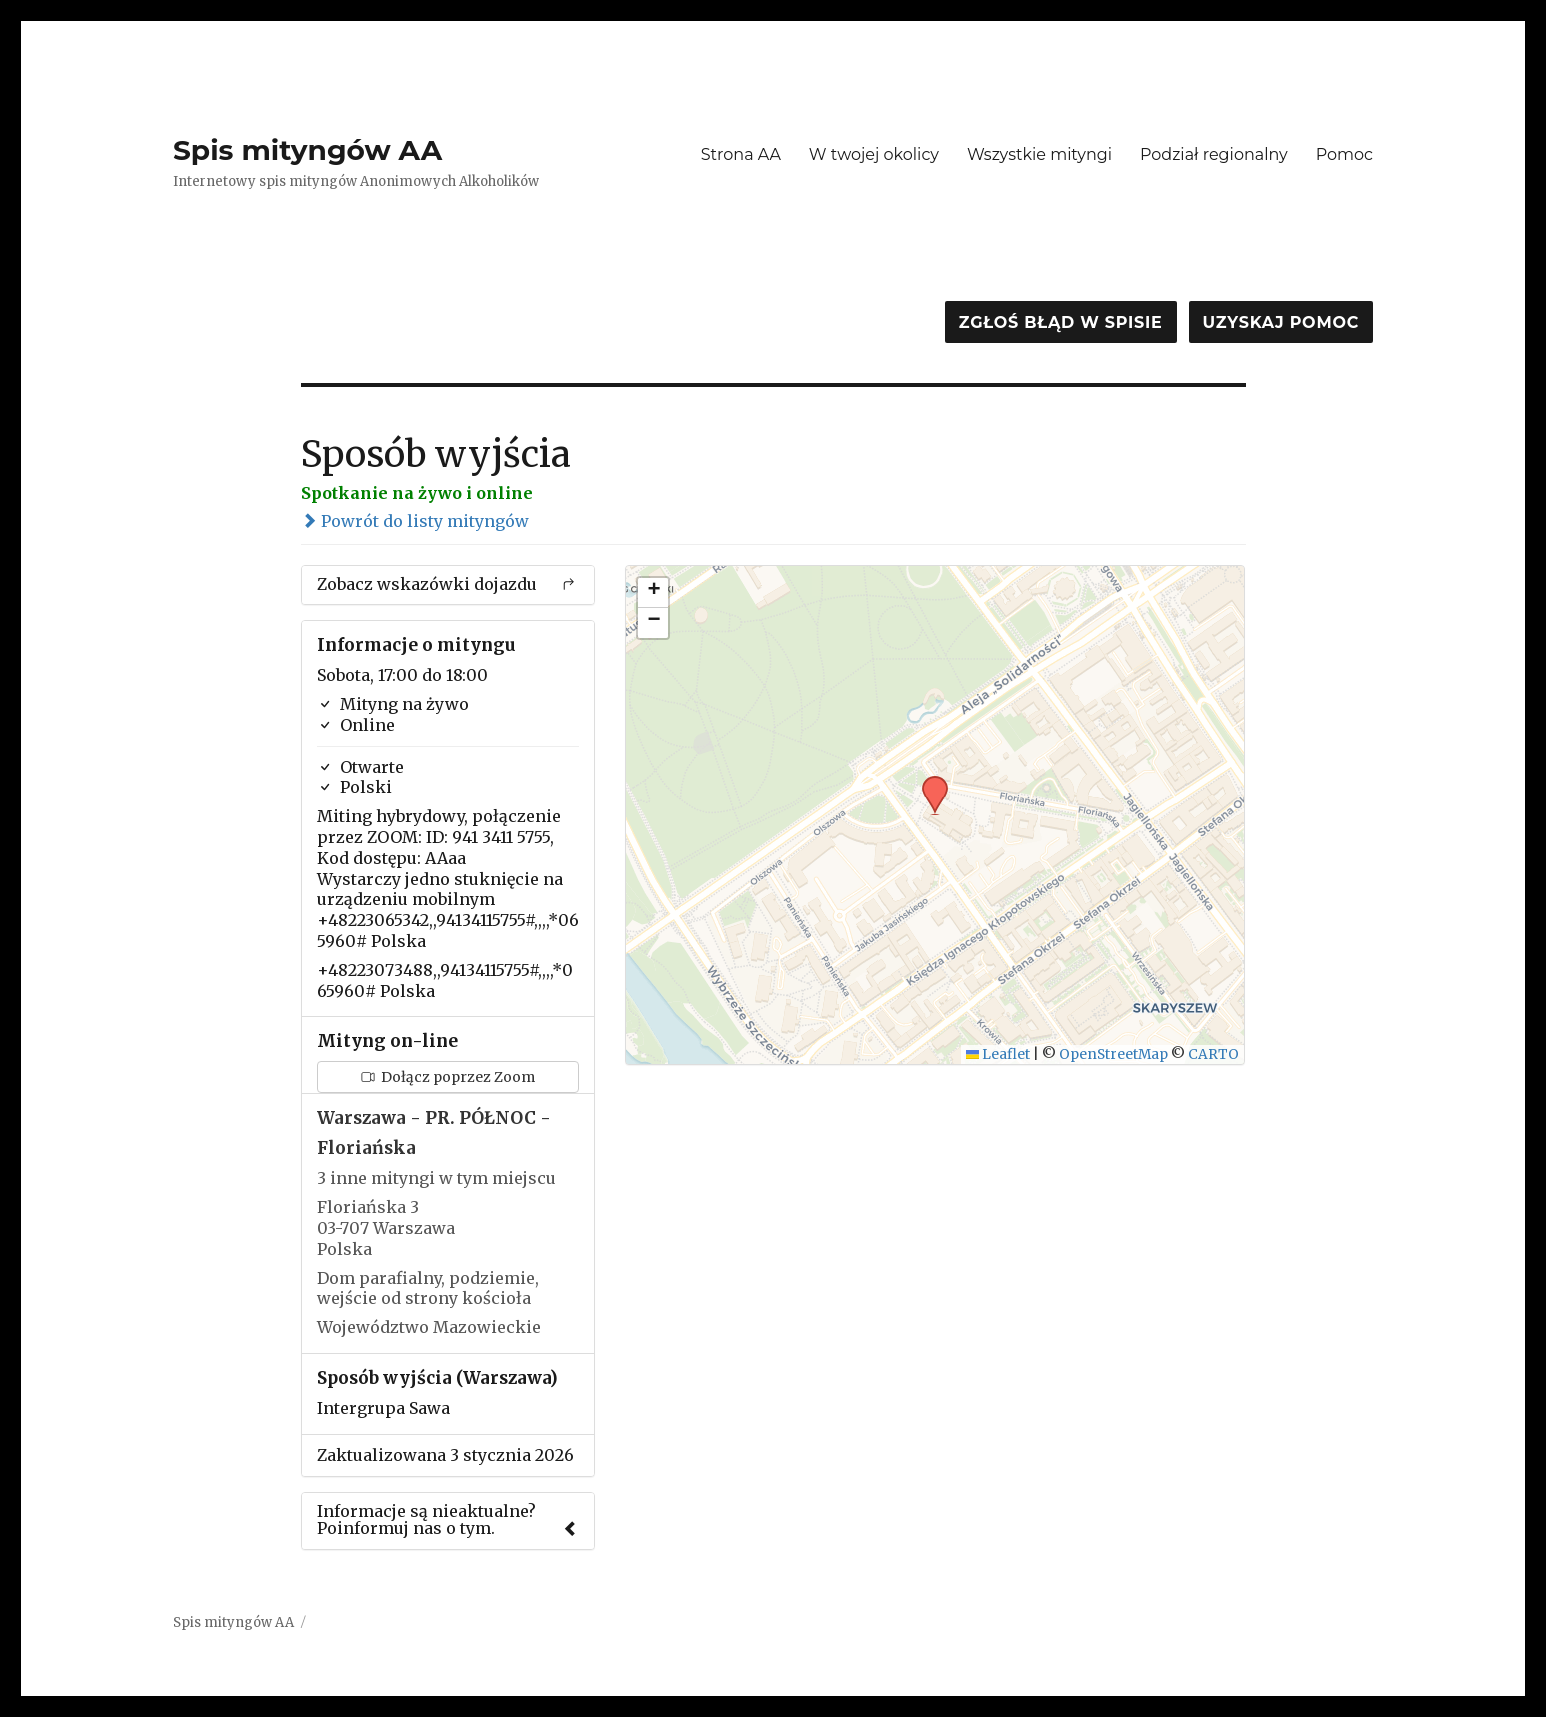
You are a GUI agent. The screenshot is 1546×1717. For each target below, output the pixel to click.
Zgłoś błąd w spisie (1061, 322)
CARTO (1213, 1054)
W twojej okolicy (874, 154)
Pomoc (1344, 154)
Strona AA (741, 154)
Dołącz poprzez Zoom (448, 1077)
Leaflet (998, 1054)
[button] (928, 782)
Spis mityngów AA (307, 150)
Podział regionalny (1214, 154)
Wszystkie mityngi (1039, 154)
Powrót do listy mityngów (415, 521)
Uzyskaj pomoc (1281, 322)
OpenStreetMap (1113, 1054)
